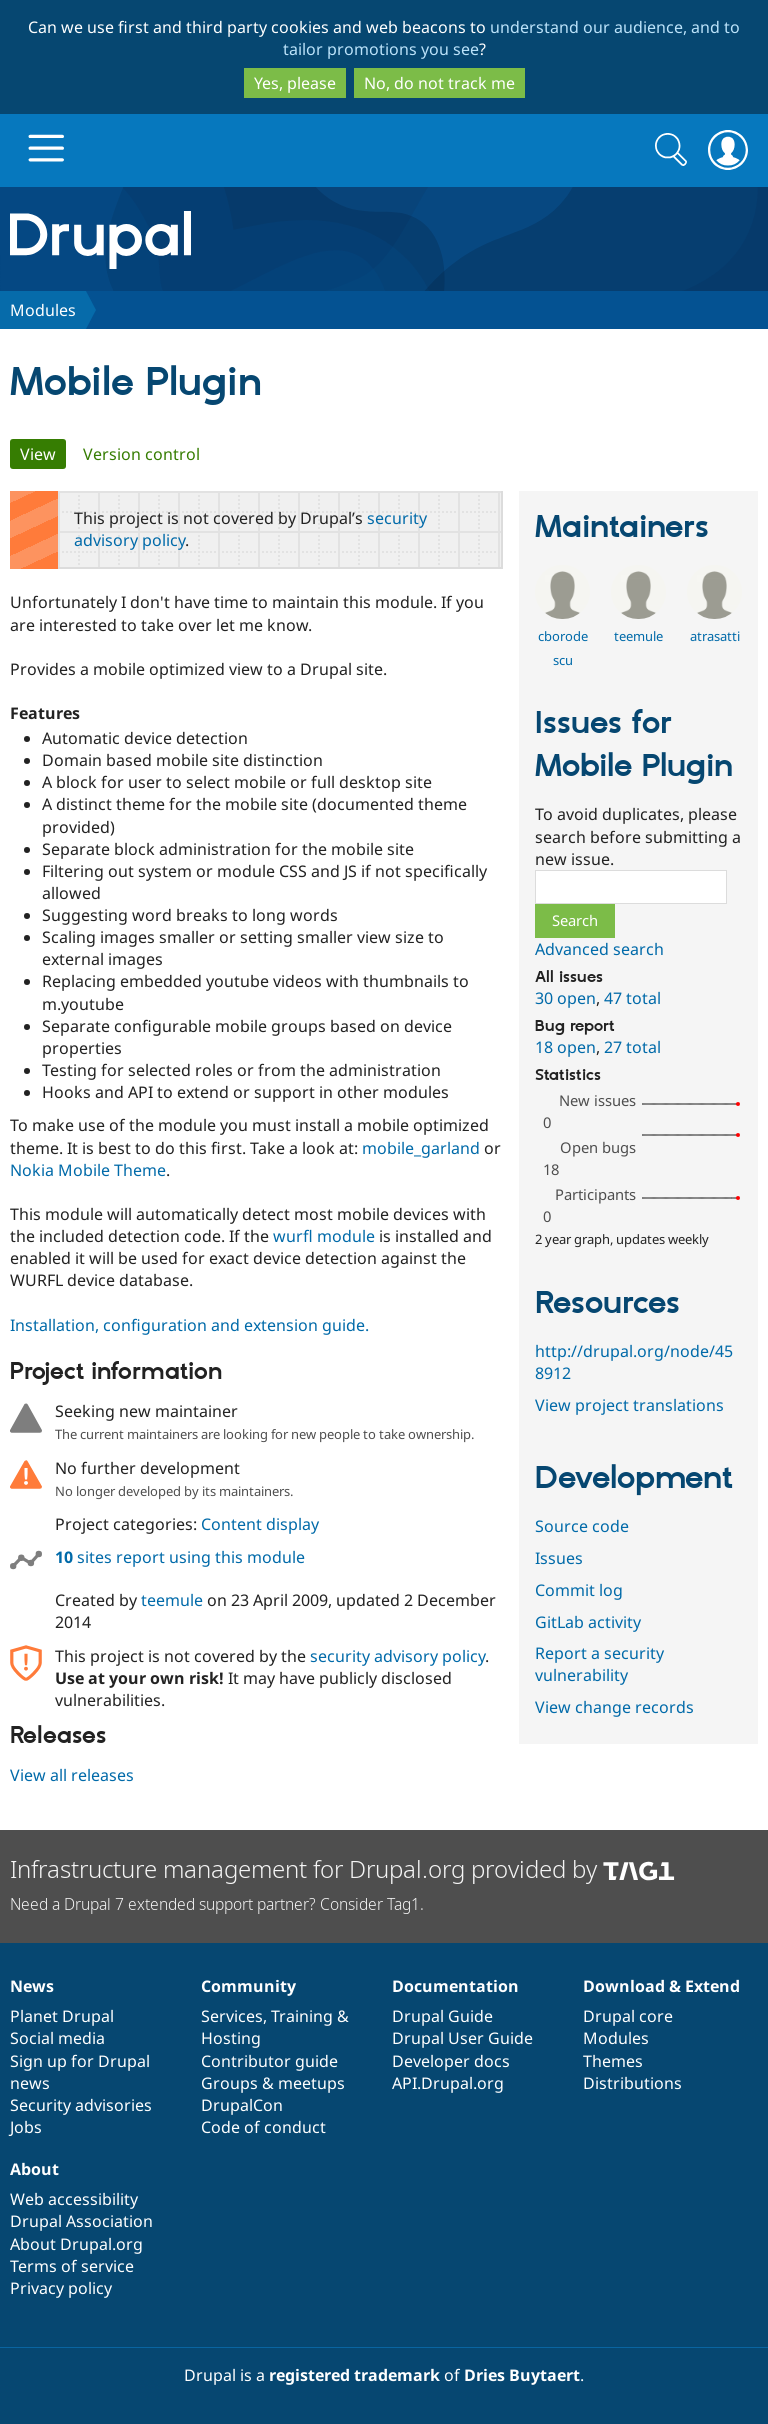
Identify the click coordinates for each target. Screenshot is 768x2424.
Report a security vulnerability (599, 1664)
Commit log (579, 1590)
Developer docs (451, 2061)
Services (232, 2016)
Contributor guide (269, 2061)
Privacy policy (61, 2288)
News (32, 1986)
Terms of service (72, 2266)
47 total (632, 998)
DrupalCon (242, 2105)
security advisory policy (397, 1656)
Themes (613, 2061)
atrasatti (715, 636)
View (43, 454)
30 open (565, 998)
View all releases (72, 1775)
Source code (582, 1526)
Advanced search (599, 949)
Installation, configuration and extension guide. (189, 1325)
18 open (565, 1047)
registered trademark (354, 2375)
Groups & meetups (273, 2083)
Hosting (231, 2038)
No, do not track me (439, 83)
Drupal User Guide (462, 2038)
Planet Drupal (62, 2016)
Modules (43, 310)
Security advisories (81, 2105)
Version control (141, 454)
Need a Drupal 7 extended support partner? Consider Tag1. (217, 1904)
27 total (632, 1047)
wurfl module (324, 1236)
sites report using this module (180, 1557)
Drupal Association (81, 2221)
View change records (614, 1707)
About (34, 2169)
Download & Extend (661, 1986)
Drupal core (628, 2016)
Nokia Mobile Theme (88, 1170)
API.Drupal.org (448, 2083)
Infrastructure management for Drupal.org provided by (342, 1868)
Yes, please (295, 83)
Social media (57, 2038)
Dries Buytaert (522, 2375)
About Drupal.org (76, 2244)
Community (248, 1986)
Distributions (632, 2083)
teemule (172, 1600)
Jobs (26, 2127)
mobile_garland (421, 1148)
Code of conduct (263, 2127)
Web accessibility (74, 2199)
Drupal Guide (442, 2016)
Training (302, 2016)
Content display (260, 1524)
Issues (559, 1558)
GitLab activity (588, 1622)
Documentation (455, 1986)
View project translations (629, 1405)
